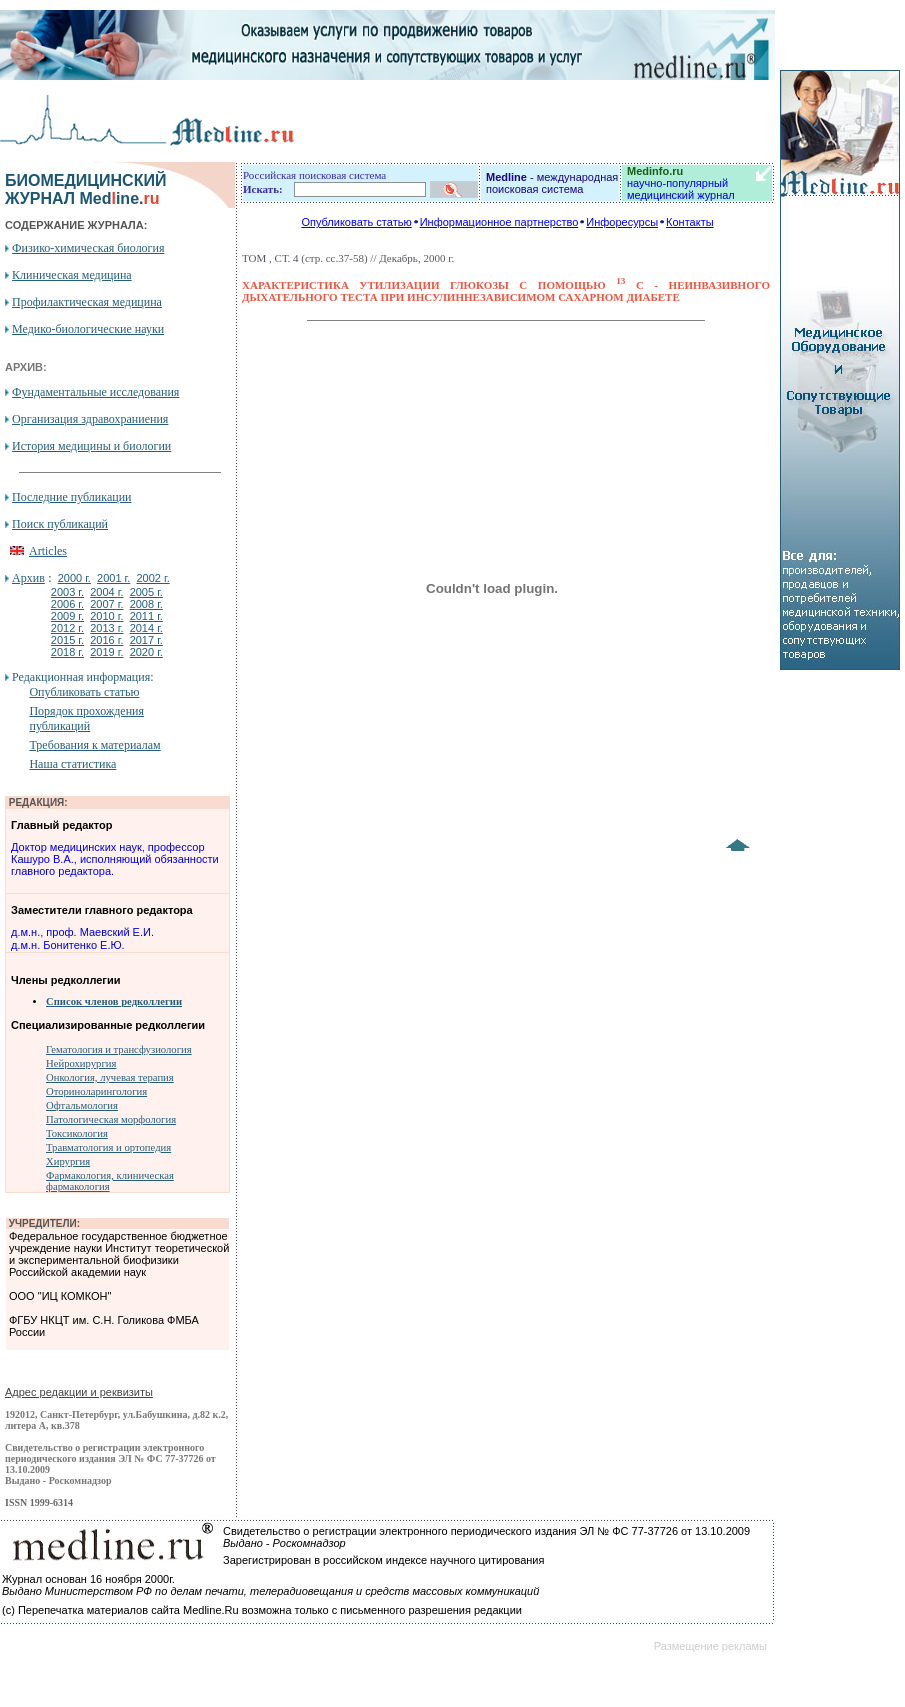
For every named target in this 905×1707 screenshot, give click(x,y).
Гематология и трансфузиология (119, 1049)
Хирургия (68, 1161)
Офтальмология (82, 1105)
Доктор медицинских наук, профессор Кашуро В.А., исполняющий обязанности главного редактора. (115, 859)
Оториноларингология (96, 1091)
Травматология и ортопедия (108, 1147)
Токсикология (77, 1133)
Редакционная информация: (82, 677)
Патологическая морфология (111, 1119)
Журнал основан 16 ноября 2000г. (88, 1579)
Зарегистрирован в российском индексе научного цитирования (383, 1560)
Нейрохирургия (81, 1063)
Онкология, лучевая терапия (110, 1077)
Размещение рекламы (710, 1646)
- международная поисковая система (552, 183)
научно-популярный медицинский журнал (681, 183)
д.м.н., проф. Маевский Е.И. (82, 932)
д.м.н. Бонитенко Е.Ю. (68, 945)
